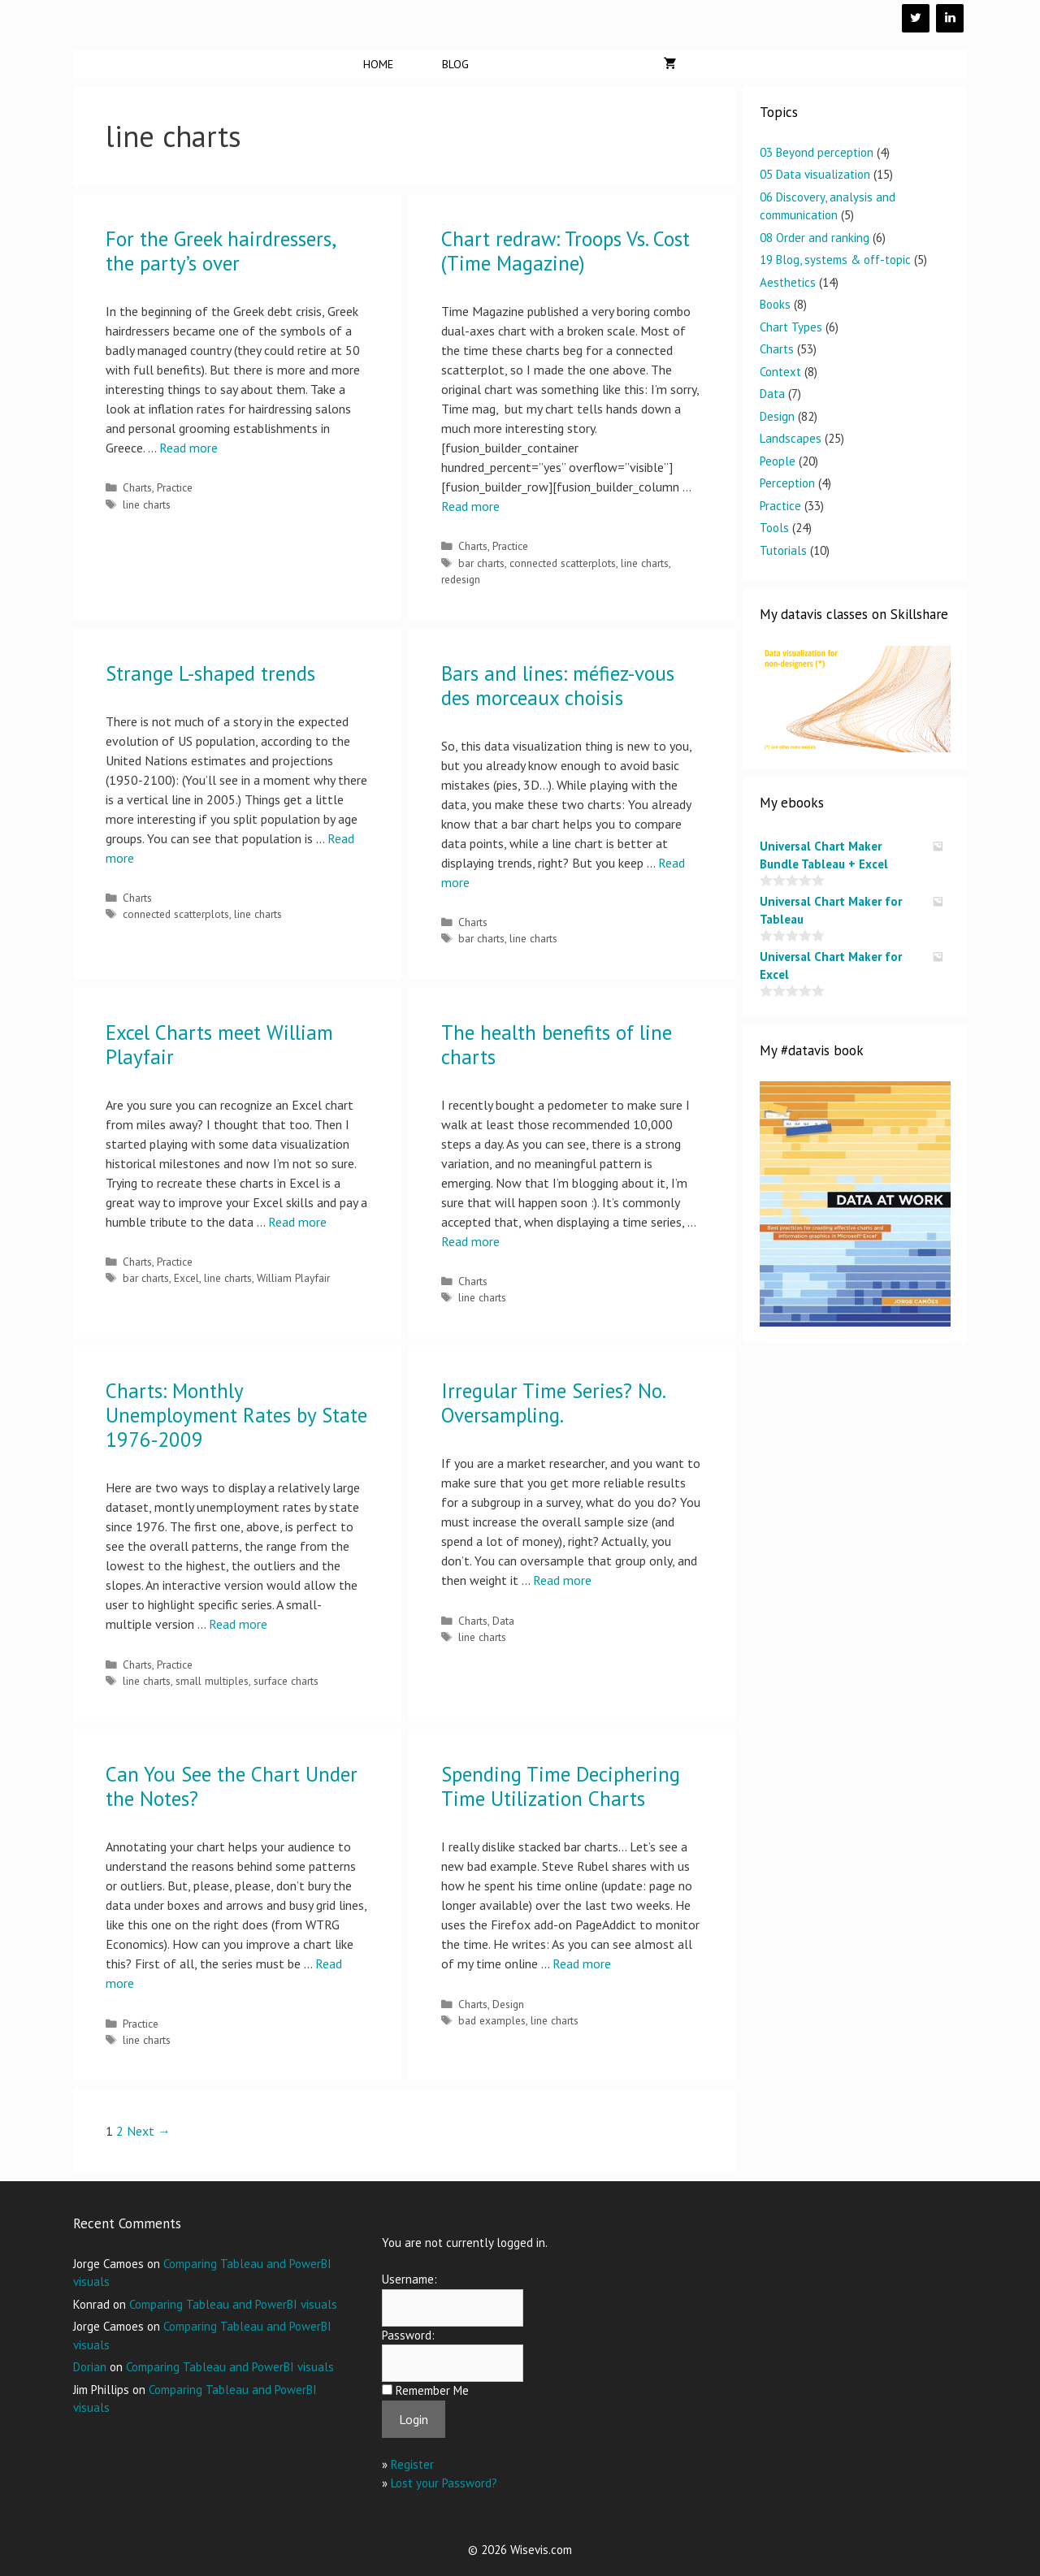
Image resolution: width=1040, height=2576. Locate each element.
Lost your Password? (444, 2483)
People (777, 461)
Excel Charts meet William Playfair (219, 1045)
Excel (186, 1278)
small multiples (212, 1680)
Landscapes (790, 438)
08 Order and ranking (814, 237)
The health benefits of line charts (556, 1045)
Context (780, 371)
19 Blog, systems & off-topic (835, 259)
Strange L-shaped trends (210, 673)
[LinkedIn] (950, 18)
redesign (460, 579)
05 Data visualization (815, 174)
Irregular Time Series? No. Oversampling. (553, 1403)
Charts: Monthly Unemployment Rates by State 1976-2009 (236, 1415)
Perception (787, 483)
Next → (149, 2131)
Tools (774, 527)
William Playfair (293, 1278)
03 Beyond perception (816, 152)
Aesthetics (788, 282)
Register (412, 2464)
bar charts (481, 563)
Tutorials (783, 550)
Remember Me (432, 2390)
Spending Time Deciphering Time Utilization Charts (560, 1786)
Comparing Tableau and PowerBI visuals (233, 2304)
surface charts (286, 1680)
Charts (137, 487)
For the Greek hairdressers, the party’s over (220, 251)
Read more (188, 447)
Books (775, 304)
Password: (408, 2335)
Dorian (89, 2367)
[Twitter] (916, 18)
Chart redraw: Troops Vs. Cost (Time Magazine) (565, 251)
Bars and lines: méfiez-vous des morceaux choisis (557, 685)
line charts (147, 504)
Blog (455, 64)
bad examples (492, 2020)
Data (503, 1620)
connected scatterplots (562, 563)
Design (508, 2004)
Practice (175, 487)
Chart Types (791, 327)
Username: (409, 2279)
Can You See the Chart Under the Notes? (232, 1786)
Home (378, 64)
